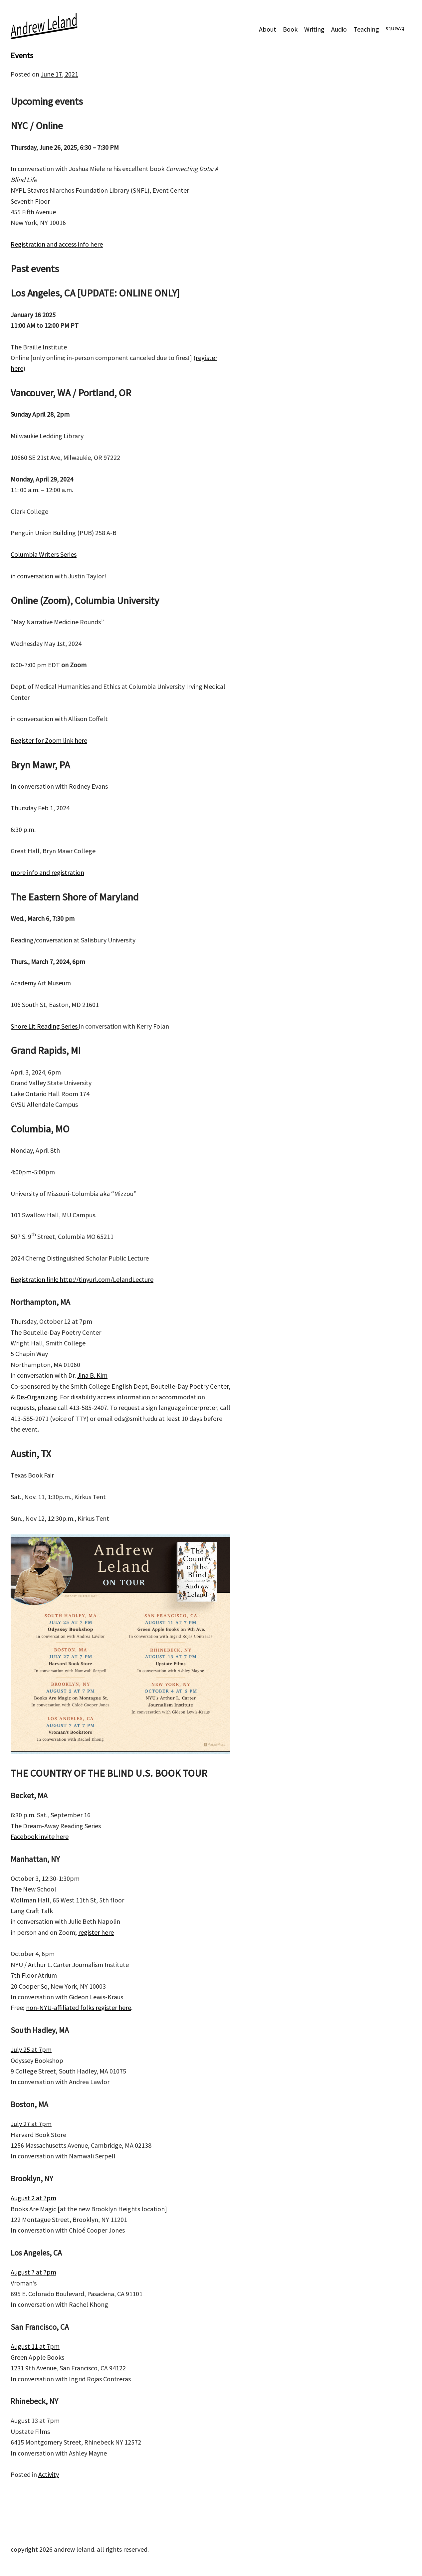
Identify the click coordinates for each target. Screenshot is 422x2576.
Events (395, 29)
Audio (339, 29)
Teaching (366, 29)
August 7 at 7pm (33, 2272)
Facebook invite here (40, 1836)
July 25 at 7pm (31, 2049)
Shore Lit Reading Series (45, 1026)
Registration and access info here (57, 244)
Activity (48, 2474)
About (267, 29)
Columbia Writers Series (44, 554)
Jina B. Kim (92, 1375)
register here (96, 1932)
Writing (314, 29)
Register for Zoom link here (49, 740)
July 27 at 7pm (31, 2123)
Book (290, 29)
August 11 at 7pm (35, 2346)
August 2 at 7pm (33, 2198)
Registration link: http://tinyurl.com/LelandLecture (82, 1279)
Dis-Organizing (36, 1397)
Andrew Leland (44, 25)
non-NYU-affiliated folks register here (78, 2007)
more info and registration (47, 872)
